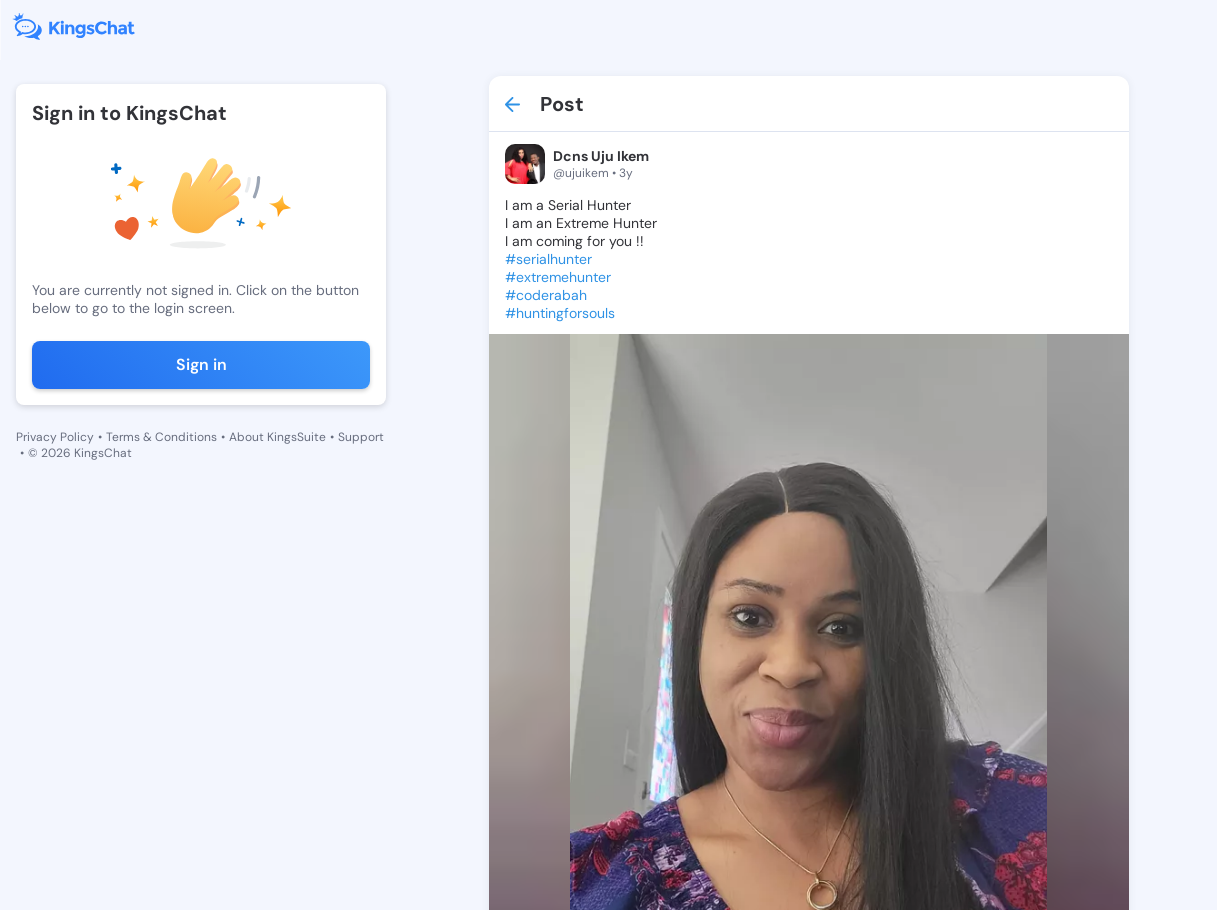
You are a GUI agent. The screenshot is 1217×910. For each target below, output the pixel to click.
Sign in (201, 364)
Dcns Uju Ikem (601, 156)
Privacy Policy (55, 437)
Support (361, 437)
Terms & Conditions (161, 437)
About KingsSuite (277, 437)
